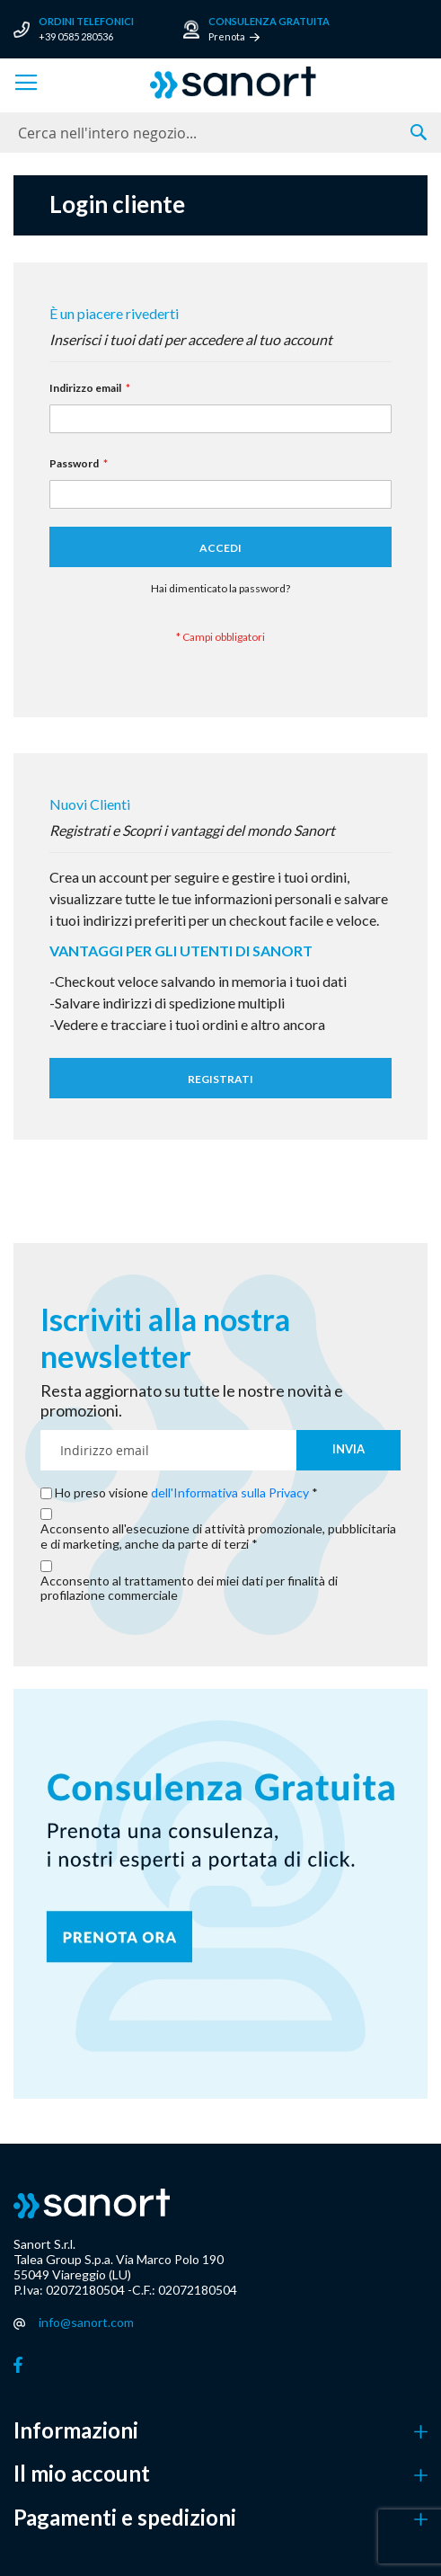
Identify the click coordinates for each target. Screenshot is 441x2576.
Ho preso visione (183, 1493)
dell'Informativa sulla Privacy (230, 1492)
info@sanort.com (86, 2322)
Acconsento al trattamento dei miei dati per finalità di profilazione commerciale (189, 1588)
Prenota (226, 36)
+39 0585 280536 (76, 36)
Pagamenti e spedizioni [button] (124, 2517)
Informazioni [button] (75, 2430)
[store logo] (233, 83)
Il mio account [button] (81, 2473)
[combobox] (220, 132)
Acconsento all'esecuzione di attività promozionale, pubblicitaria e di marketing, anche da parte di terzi (218, 1536)
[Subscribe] (348, 1450)
